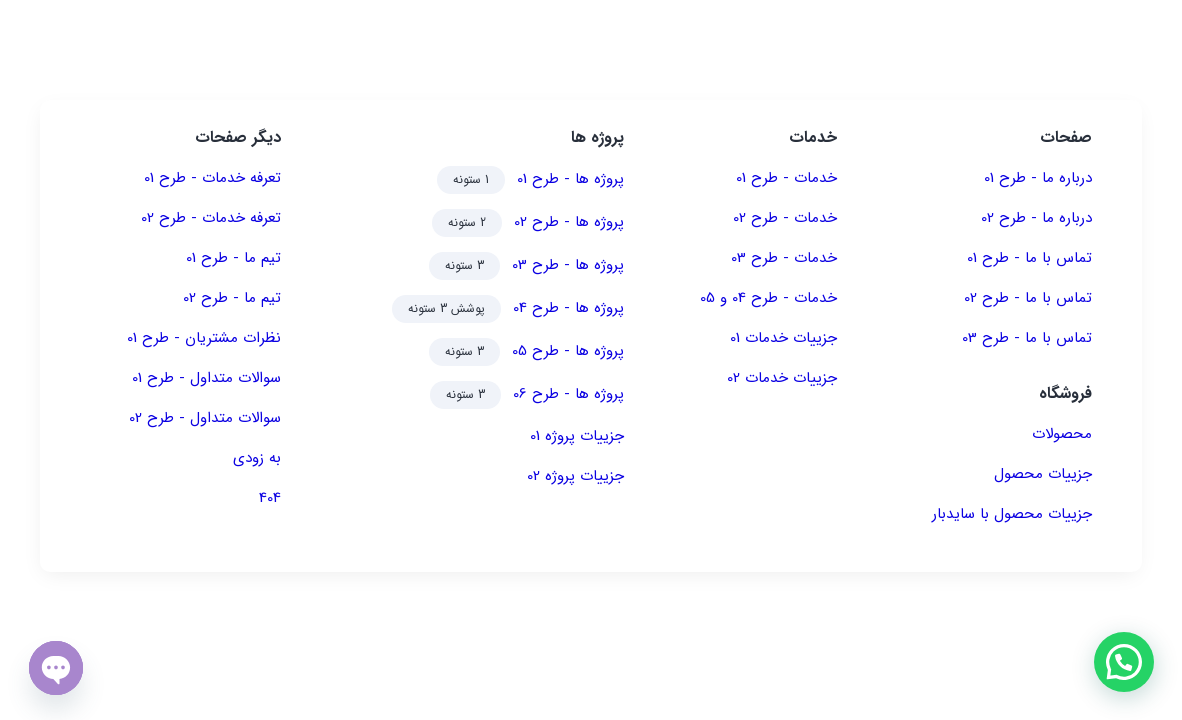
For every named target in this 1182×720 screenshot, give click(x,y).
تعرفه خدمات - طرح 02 (211, 218)
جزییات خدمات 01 (783, 338)
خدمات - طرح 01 (786, 178)
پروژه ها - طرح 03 (568, 265)
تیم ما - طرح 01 (233, 258)
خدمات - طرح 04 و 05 (768, 298)
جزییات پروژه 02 (575, 476)
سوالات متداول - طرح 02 (205, 418)
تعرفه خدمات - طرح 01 (212, 178)
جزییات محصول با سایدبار (1012, 514)
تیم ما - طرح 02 (232, 298)
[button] (1123, 661)
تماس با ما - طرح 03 (1027, 338)
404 (270, 498)
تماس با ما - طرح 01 (1029, 258)
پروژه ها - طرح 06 (568, 394)
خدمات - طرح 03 (784, 258)
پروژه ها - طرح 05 (568, 351)
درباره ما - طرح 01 (1038, 178)
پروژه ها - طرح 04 (568, 308)
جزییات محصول (1043, 474)
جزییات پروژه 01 (577, 436)
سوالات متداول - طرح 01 (206, 378)
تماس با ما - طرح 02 (1028, 298)
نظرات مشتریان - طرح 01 (204, 338)
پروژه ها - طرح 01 (570, 179)
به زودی (257, 458)
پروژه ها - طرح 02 (569, 222)
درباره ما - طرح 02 (1036, 218)
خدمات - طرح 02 (785, 218)
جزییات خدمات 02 (782, 378)
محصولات (1062, 434)
